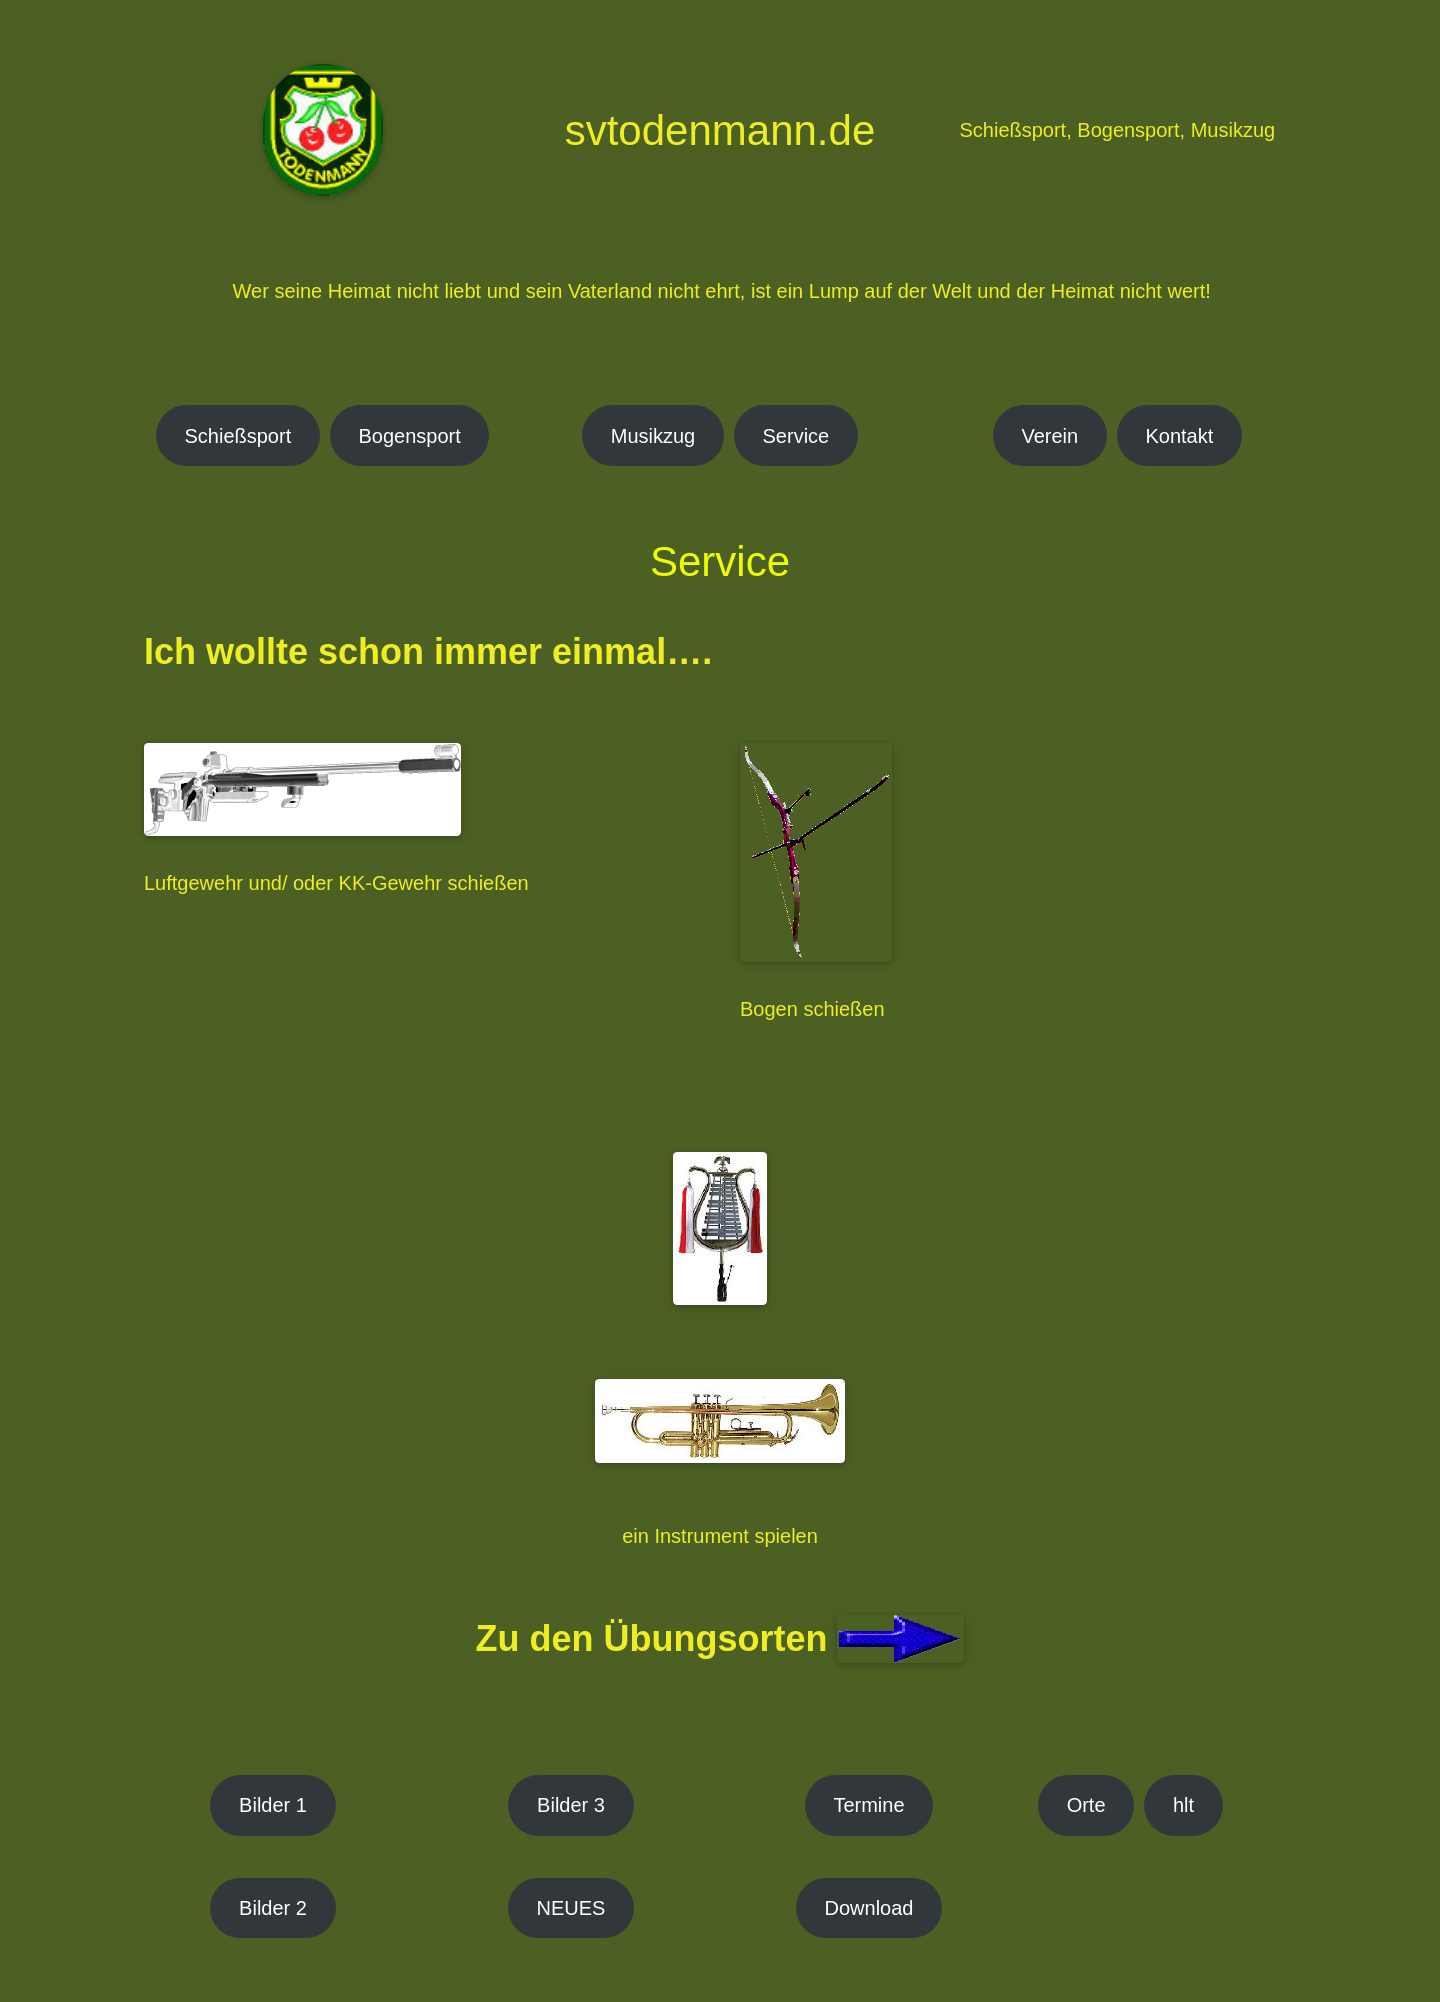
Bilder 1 (273, 1805)
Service (796, 436)
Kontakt (1179, 436)
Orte (1086, 1805)
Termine (868, 1805)
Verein (1049, 436)
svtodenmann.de (720, 130)
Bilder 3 (571, 1805)
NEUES (571, 1908)
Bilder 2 (273, 1908)
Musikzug (653, 436)
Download (869, 1908)
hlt (1183, 1805)
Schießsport (238, 436)
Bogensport (410, 436)
